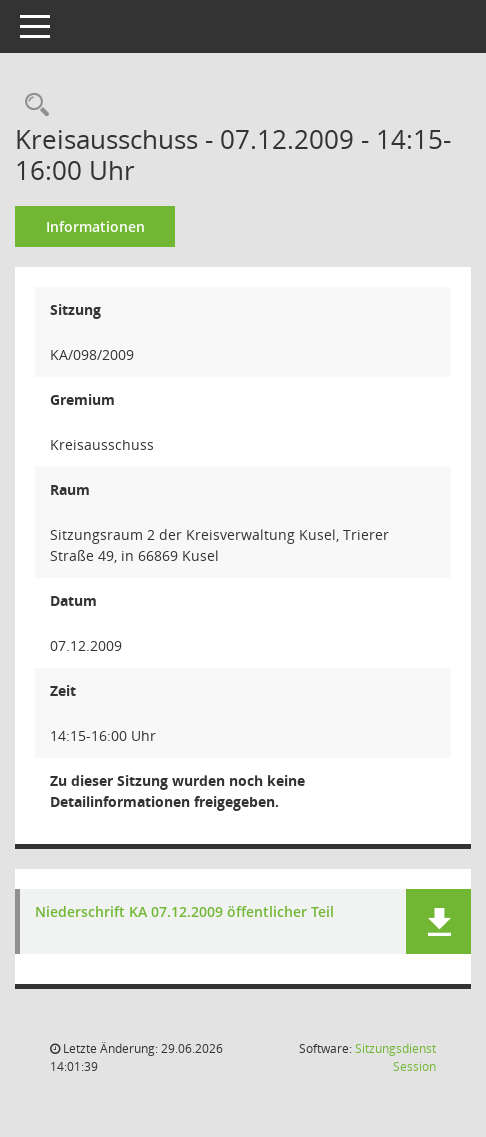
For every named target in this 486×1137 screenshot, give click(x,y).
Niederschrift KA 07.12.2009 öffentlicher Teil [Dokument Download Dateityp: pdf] (184, 912)
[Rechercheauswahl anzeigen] (32, 105)
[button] (438, 921)
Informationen (95, 226)
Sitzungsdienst (395, 1057)
